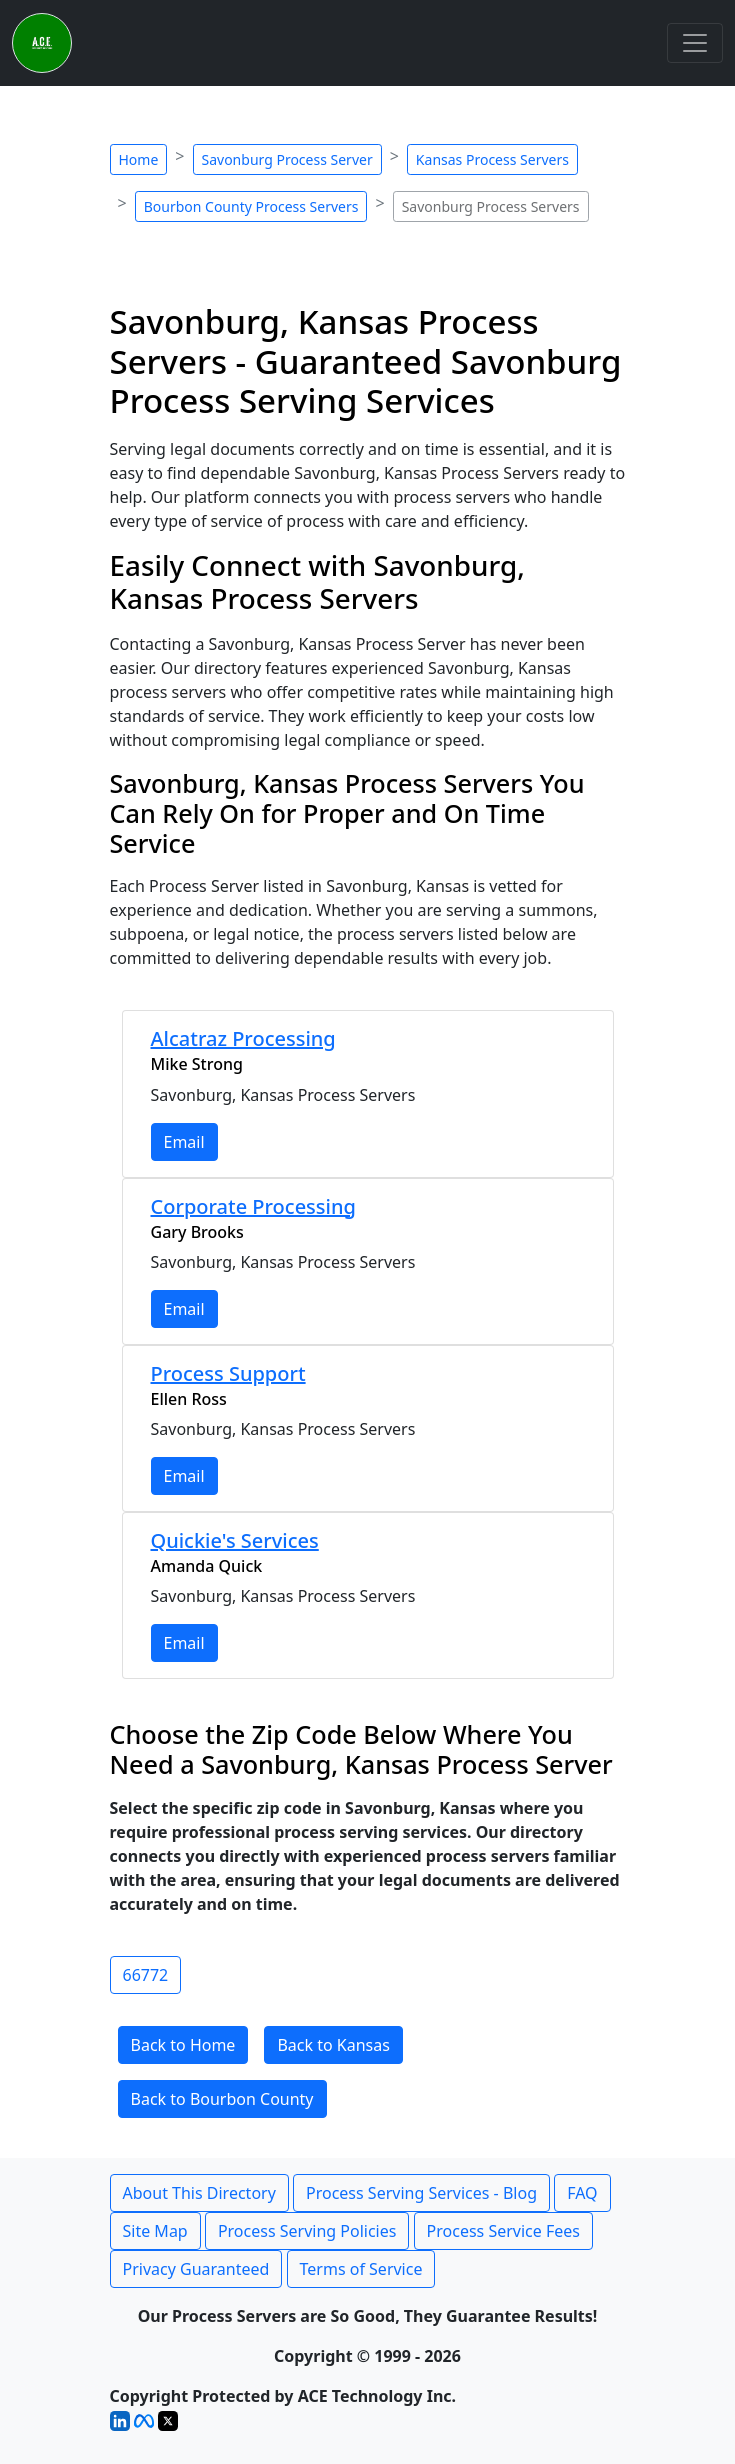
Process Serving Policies (307, 2231)
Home (139, 159)
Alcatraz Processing (243, 1038)
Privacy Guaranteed (196, 2269)
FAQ (582, 2193)
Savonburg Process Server (287, 159)
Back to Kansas (333, 2045)
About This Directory (199, 2193)
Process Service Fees (503, 2231)
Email (184, 1142)
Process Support (228, 1373)
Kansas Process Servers (492, 159)
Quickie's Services (235, 1540)
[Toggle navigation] (695, 43)
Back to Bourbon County (222, 2099)
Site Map (155, 2231)
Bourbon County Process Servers (251, 206)
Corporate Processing (253, 1206)
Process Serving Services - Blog (421, 2193)
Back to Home (183, 2045)
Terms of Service (361, 2269)
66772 (146, 1975)
